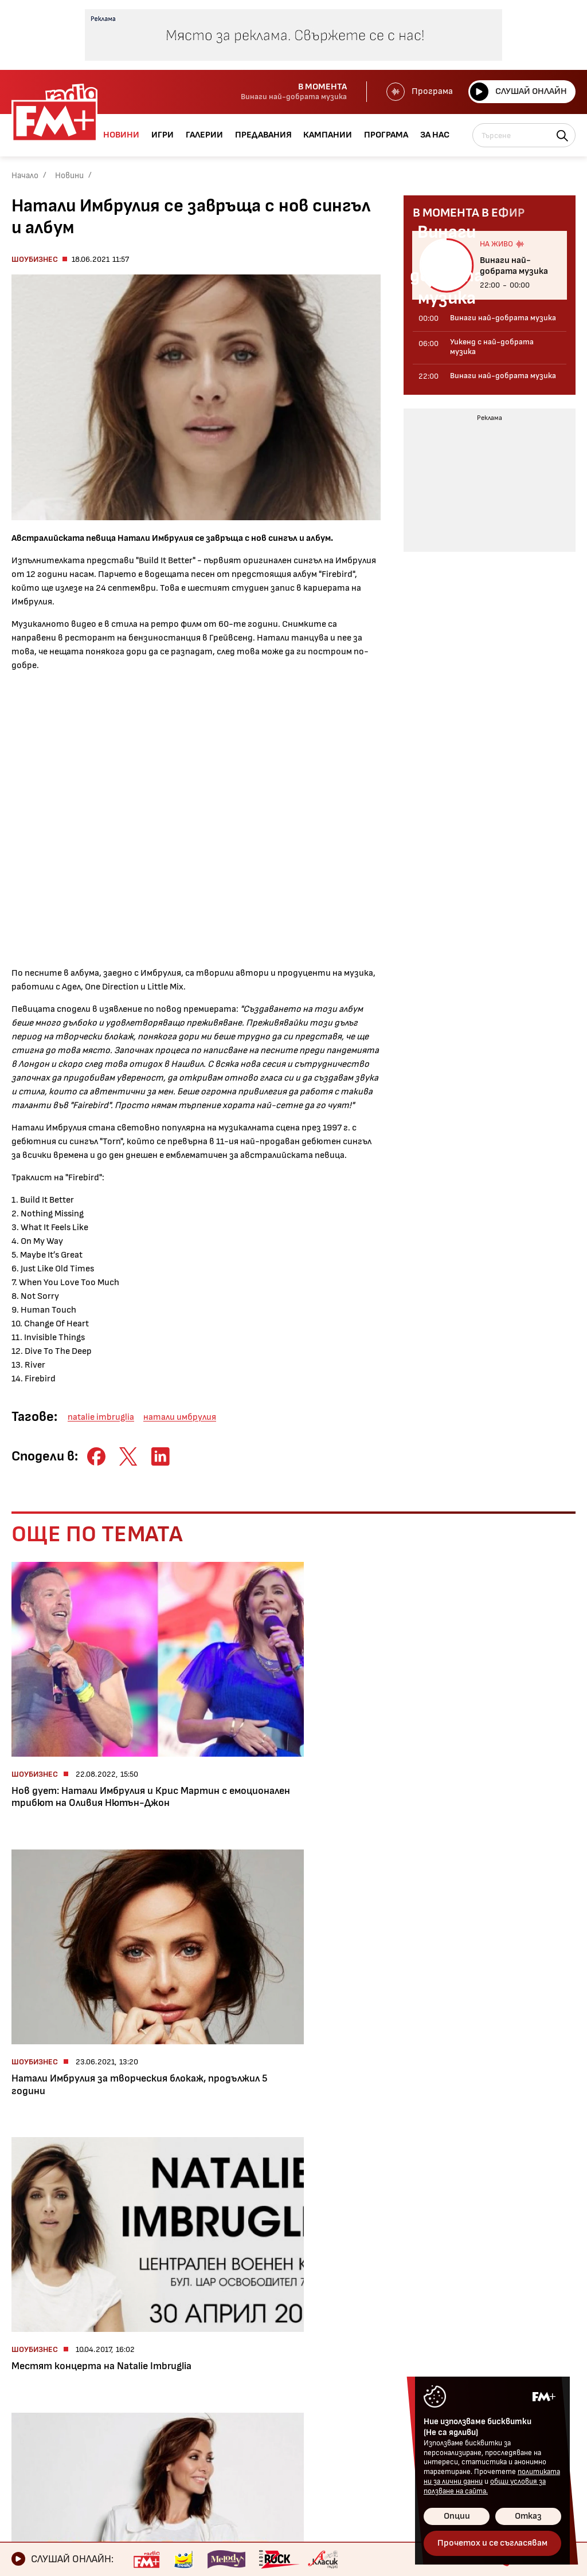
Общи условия (294, 2390)
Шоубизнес (34, 259)
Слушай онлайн (517, 92)
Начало (24, 175)
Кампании (36, 2429)
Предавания (42, 2409)
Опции (457, 2516)
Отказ (528, 2516)
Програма (418, 92)
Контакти (285, 2370)
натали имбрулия (179, 1417)
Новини (69, 175)
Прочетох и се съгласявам (492, 2543)
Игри (24, 2370)
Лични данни (289, 2409)
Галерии (32, 2390)
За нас (28, 2468)
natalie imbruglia (101, 1417)
